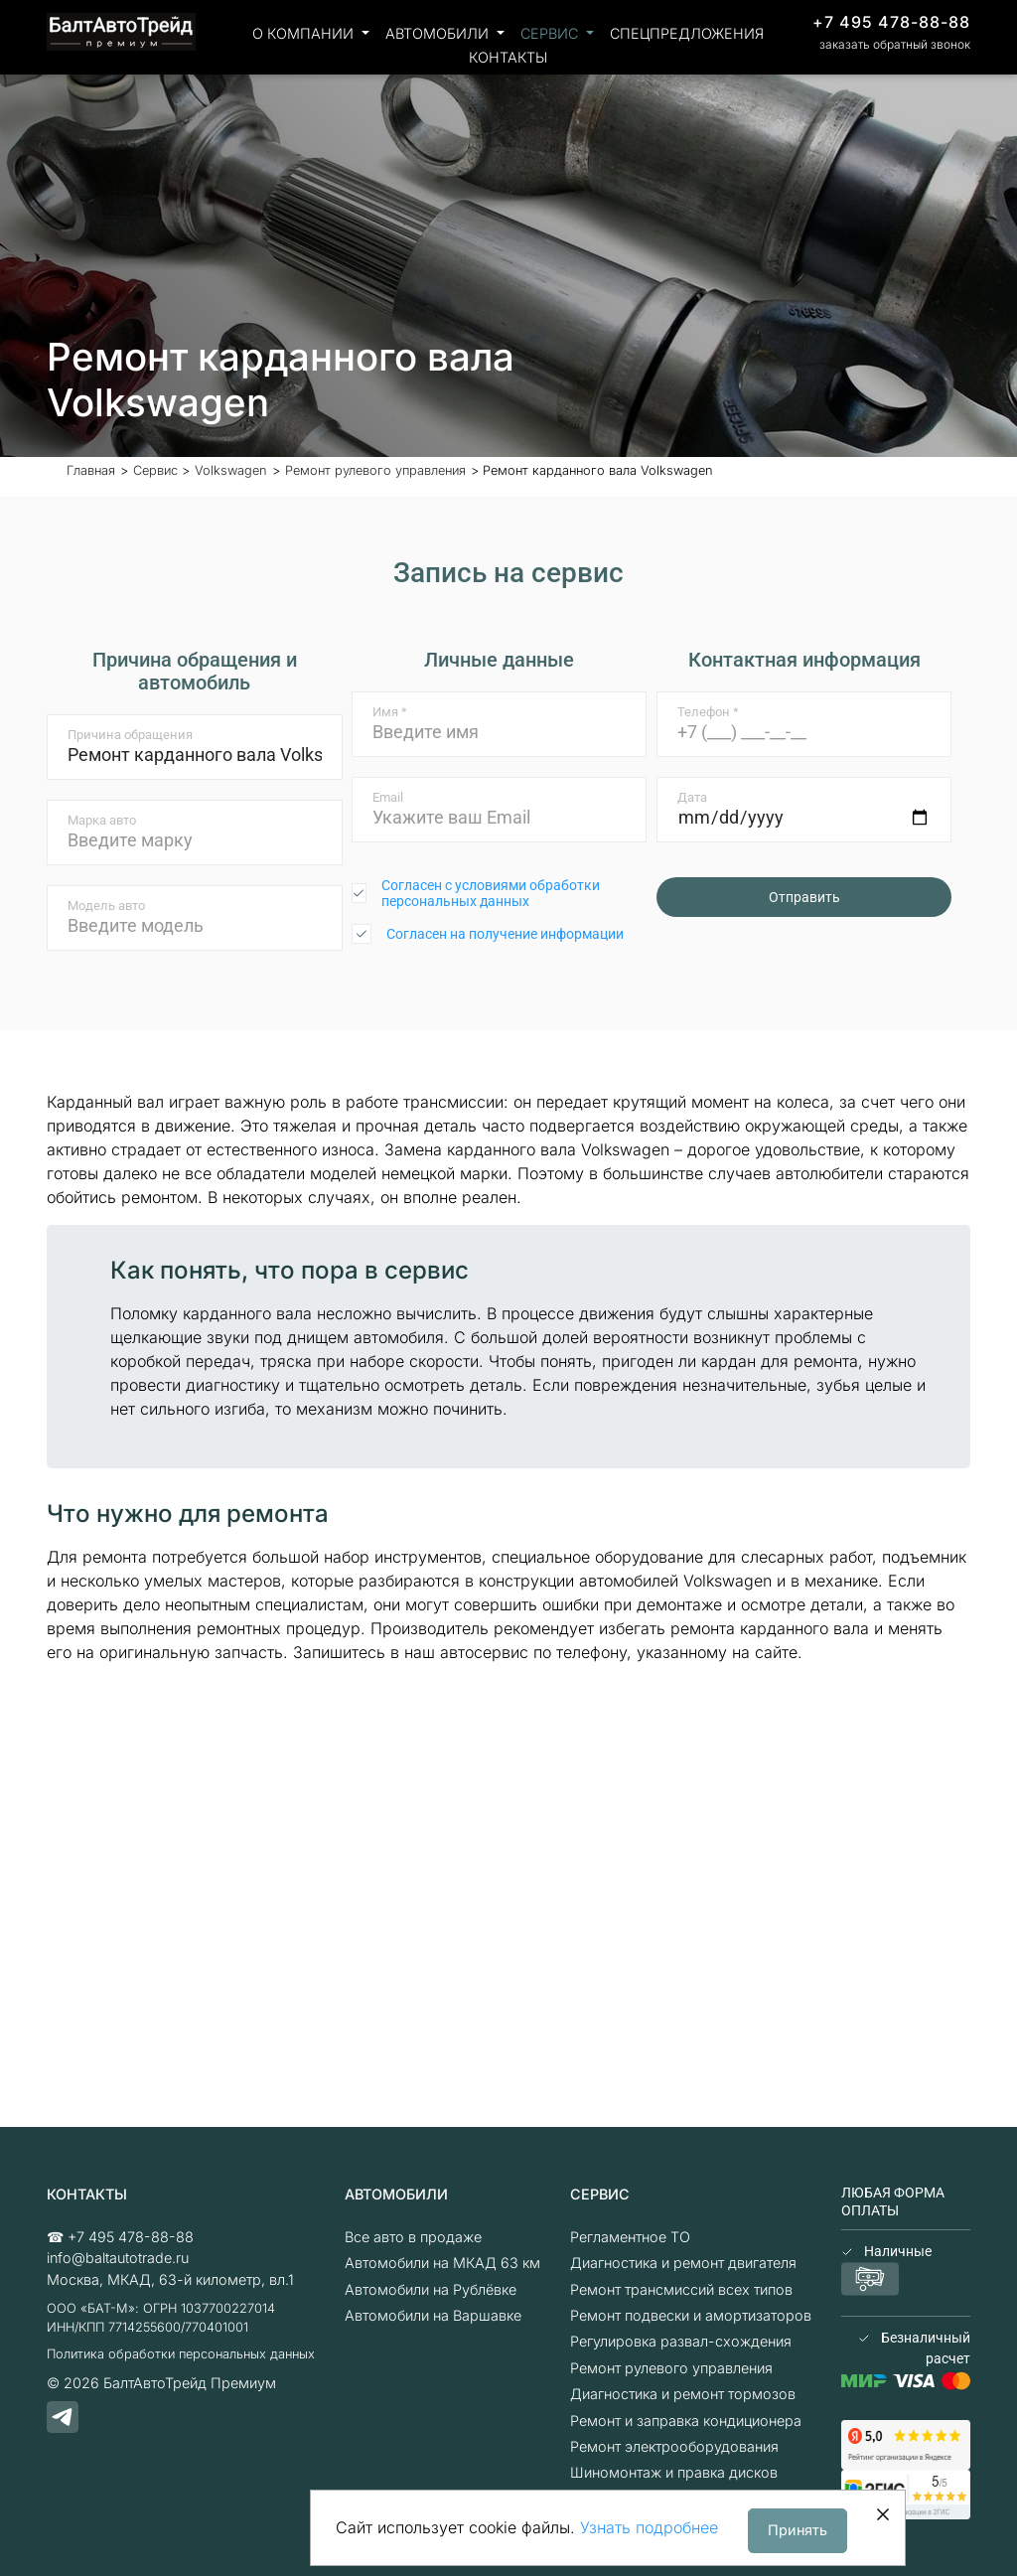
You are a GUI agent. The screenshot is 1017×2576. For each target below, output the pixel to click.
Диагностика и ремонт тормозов (683, 2393)
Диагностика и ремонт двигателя (683, 2262)
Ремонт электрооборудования (674, 2446)
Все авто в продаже (413, 2236)
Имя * (389, 711)
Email (387, 797)
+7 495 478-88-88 (891, 22)
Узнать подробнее (649, 2527)
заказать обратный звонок (894, 44)
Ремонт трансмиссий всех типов (681, 2289)
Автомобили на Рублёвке (430, 2289)
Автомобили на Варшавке (433, 2315)
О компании (305, 33)
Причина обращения (130, 734)
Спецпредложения (687, 33)
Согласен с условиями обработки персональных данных (490, 893)
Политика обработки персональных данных (181, 2354)
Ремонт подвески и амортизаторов (690, 2315)
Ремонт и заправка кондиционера (685, 2420)
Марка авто (102, 820)
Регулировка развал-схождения (681, 2341)
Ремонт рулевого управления (671, 2367)
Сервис (551, 33)
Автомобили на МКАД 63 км (442, 2262)
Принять (797, 2529)
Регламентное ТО (630, 2236)
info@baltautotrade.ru (118, 2257)
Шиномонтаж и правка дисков (674, 2472)
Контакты (508, 57)
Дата (692, 797)
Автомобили (439, 33)
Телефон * (708, 711)
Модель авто (106, 905)
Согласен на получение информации (505, 934)
